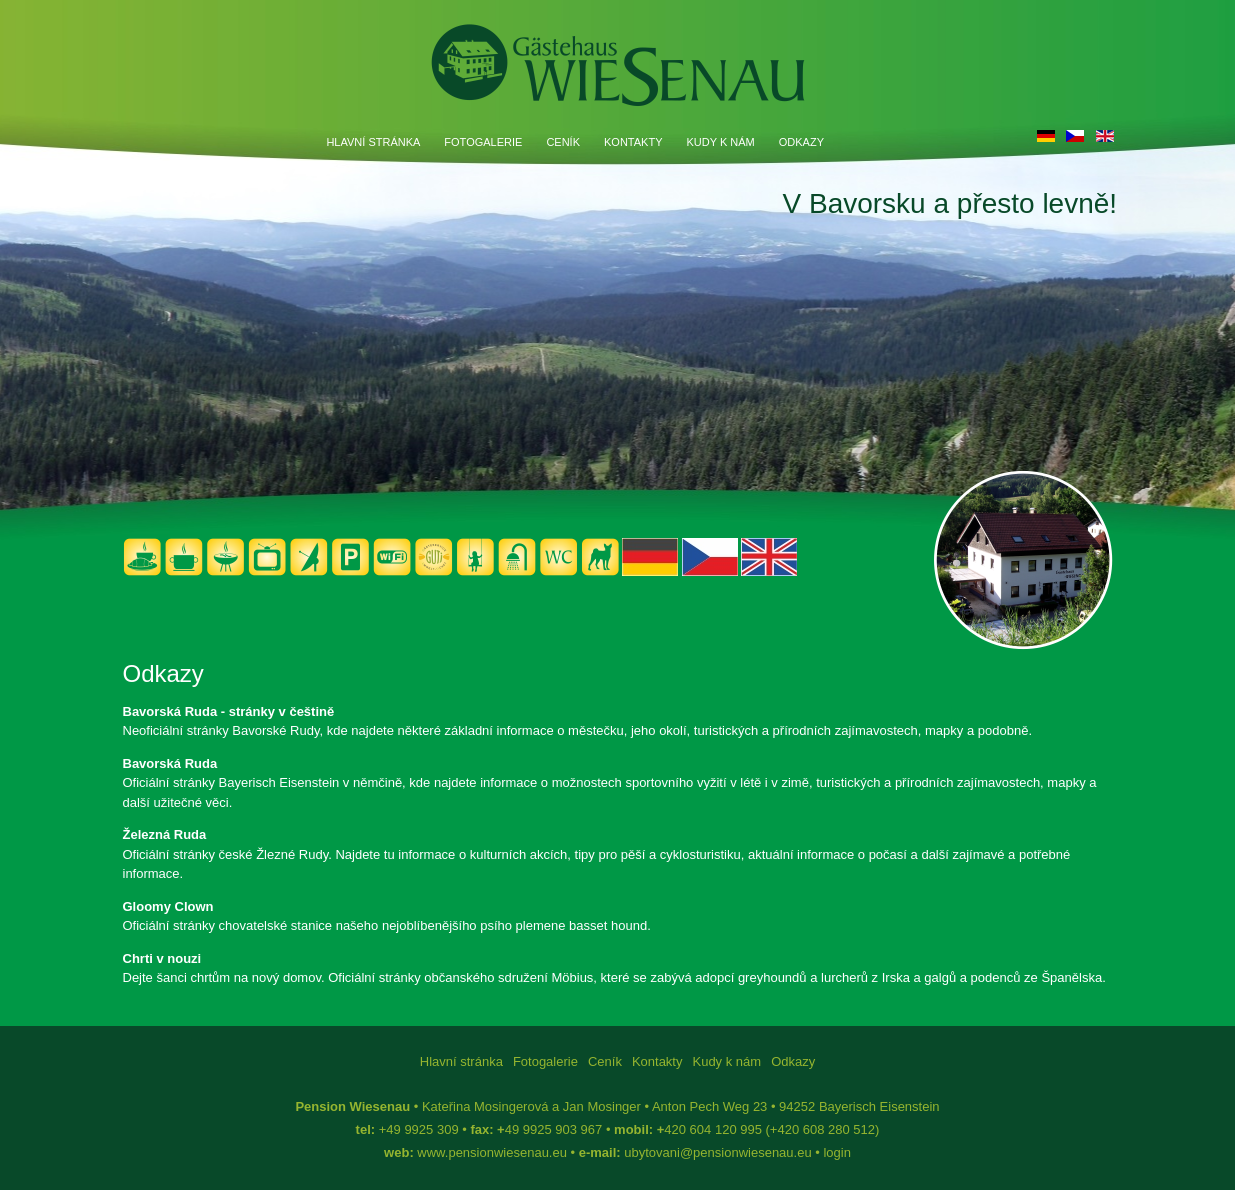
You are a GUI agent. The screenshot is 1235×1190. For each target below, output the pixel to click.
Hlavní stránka (373, 142)
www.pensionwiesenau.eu (492, 1152)
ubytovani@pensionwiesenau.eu (717, 1152)
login (836, 1152)
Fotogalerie (483, 142)
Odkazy (801, 142)
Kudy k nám (721, 142)
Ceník (563, 142)
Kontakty (633, 142)
